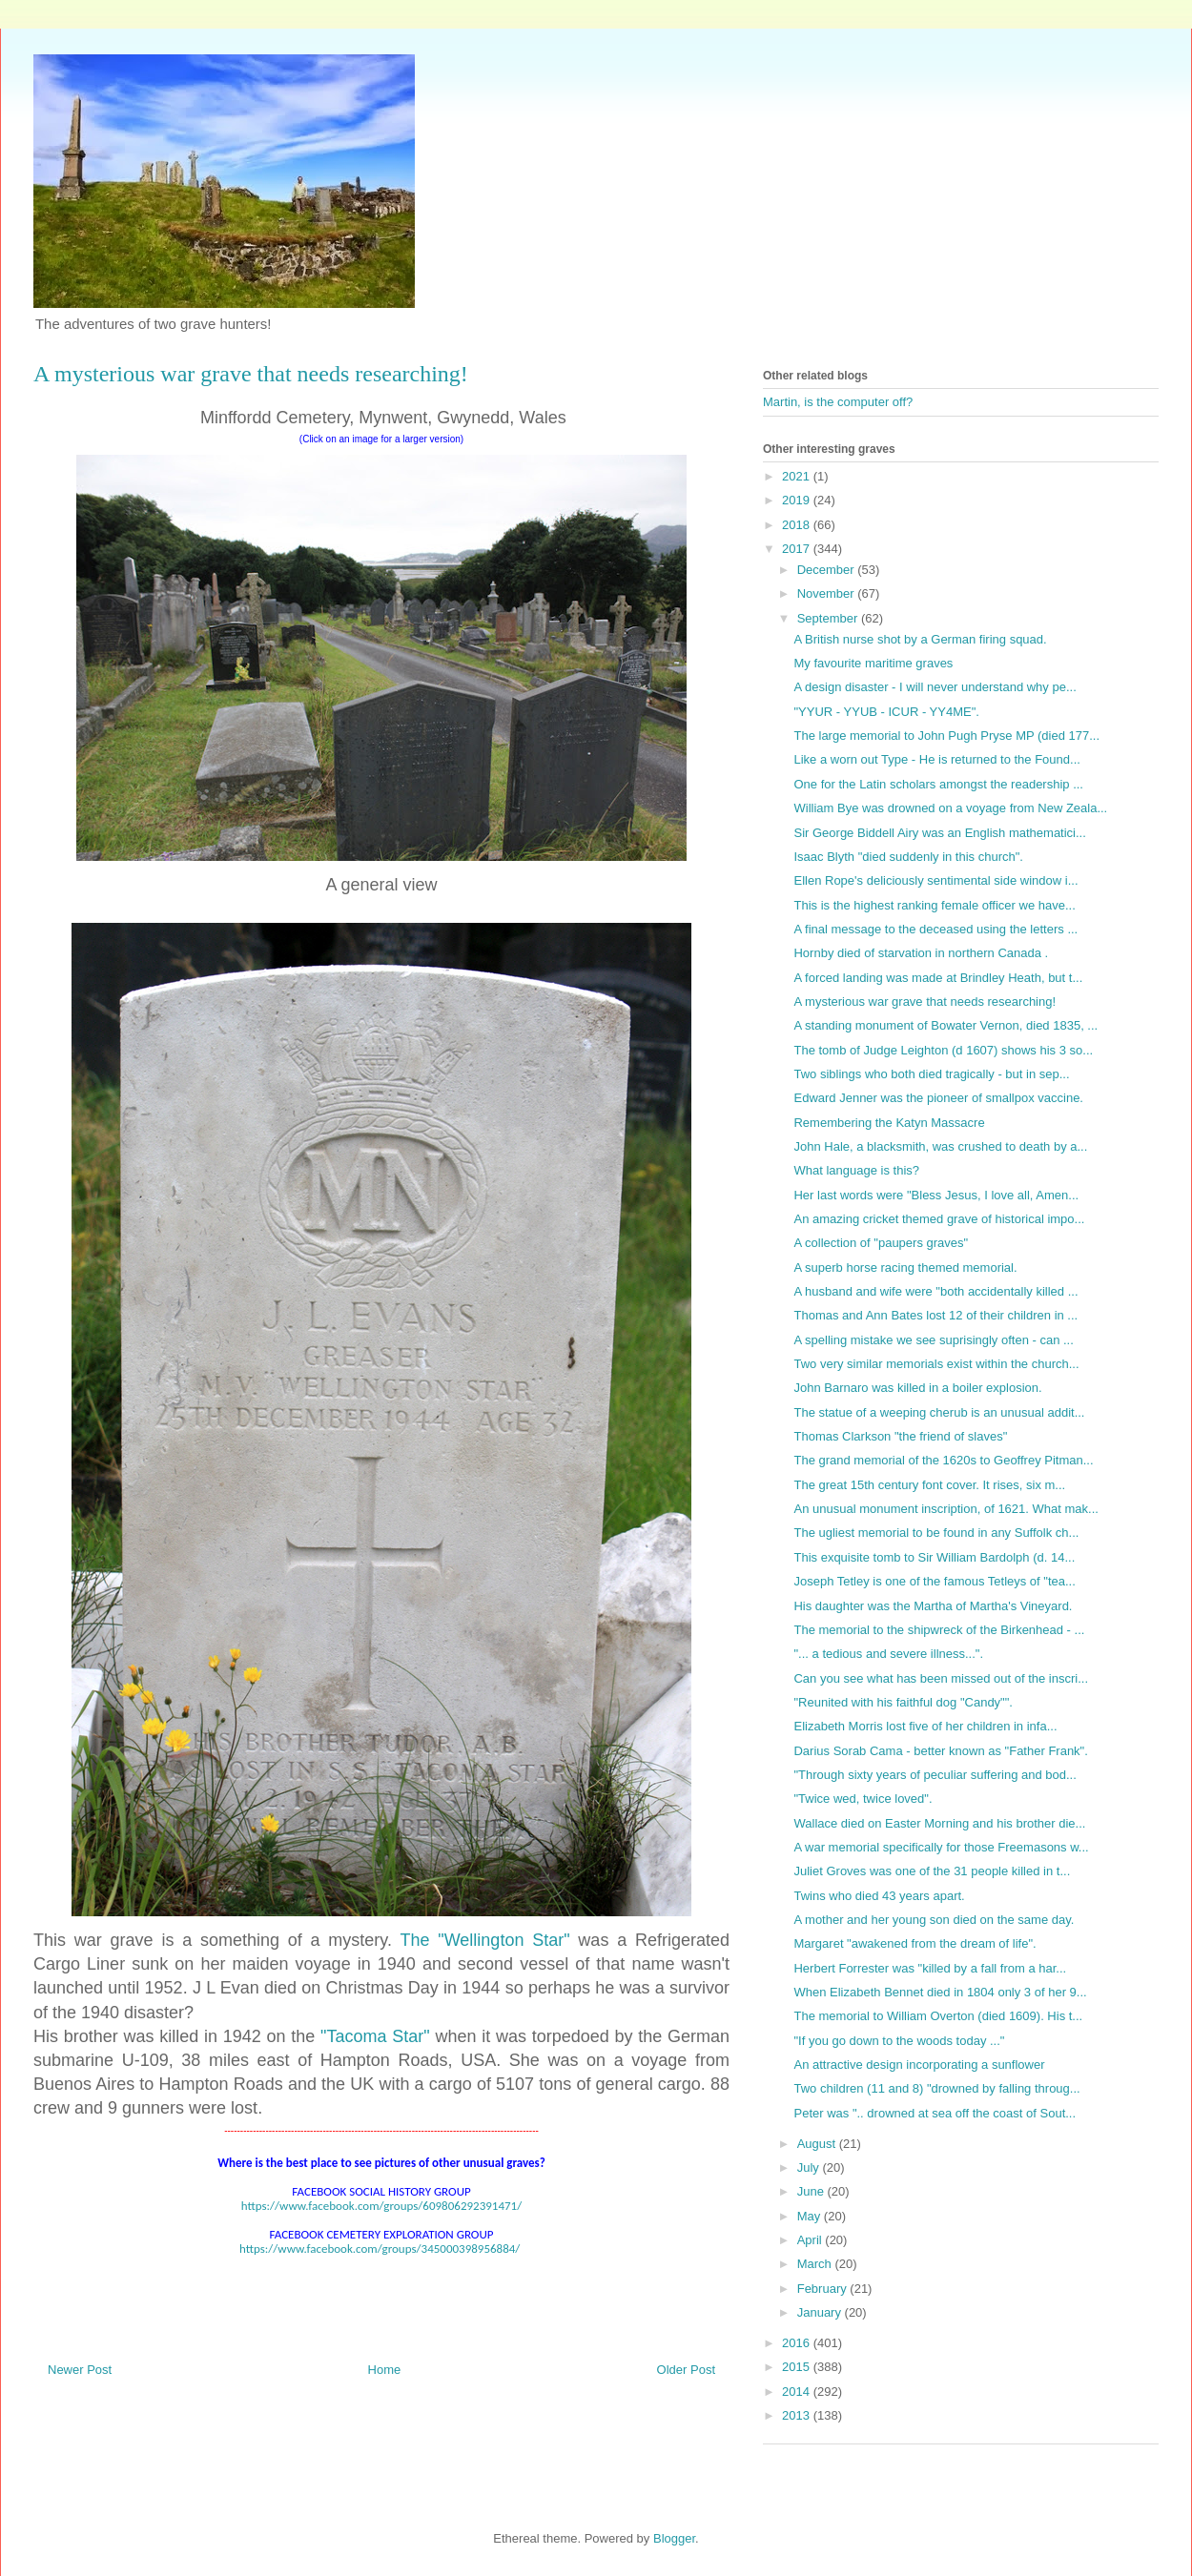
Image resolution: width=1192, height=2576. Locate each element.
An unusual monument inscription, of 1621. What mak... (945, 1509)
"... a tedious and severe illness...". (888, 1653)
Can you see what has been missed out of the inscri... (940, 1678)
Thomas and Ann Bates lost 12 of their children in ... (935, 1315)
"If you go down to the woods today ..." (898, 2041)
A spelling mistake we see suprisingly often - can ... (933, 1340)
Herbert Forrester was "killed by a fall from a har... (929, 1968)
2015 (797, 2367)
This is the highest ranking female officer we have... (934, 905)
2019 (797, 500)
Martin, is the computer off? (838, 402)
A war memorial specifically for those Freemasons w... (940, 1847)
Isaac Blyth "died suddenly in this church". (907, 856)
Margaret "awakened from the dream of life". (914, 1943)
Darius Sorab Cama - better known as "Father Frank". (940, 1751)
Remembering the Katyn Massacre (888, 1122)
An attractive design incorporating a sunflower (918, 2064)
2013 (797, 2415)
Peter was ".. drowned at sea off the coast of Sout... (934, 2113)
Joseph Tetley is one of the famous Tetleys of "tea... (934, 1581)
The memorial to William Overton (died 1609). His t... (937, 2016)
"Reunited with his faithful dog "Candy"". (902, 1702)
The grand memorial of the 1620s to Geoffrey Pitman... (943, 1460)
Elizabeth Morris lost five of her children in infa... (925, 1726)
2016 (797, 2343)
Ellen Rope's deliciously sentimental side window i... (935, 880)
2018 (797, 525)
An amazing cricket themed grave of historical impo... (938, 1219)
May (810, 2216)
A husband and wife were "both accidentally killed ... (935, 1291)
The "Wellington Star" (485, 1940)
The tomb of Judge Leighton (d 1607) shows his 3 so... (943, 1050)
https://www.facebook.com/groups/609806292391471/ (381, 2205)
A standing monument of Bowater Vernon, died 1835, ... (945, 1025)
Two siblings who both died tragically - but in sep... (931, 1074)
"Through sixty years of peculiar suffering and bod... (934, 1775)
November (827, 593)
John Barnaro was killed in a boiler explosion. (917, 1387)
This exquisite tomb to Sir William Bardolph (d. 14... (934, 1557)
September (829, 618)
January (821, 2312)
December (827, 569)
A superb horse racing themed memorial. (905, 1267)
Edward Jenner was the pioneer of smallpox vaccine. (938, 1098)
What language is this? (856, 1170)
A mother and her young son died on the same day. (933, 1919)
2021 (797, 476)
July (810, 2167)
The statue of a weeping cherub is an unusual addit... (938, 1412)
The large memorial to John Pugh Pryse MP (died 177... (946, 735)
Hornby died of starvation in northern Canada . (920, 953)
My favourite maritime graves (873, 663)
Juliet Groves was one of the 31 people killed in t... (931, 1871)
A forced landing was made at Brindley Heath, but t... (937, 978)
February (824, 2288)
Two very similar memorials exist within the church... (936, 1364)
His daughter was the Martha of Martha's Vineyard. (932, 1606)
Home (384, 2369)
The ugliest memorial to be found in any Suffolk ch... (936, 1532)
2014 (797, 2391)
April (811, 2240)
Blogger (674, 2538)
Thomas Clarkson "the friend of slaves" (900, 1436)
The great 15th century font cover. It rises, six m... (929, 1485)
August (818, 2143)
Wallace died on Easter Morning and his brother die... (939, 1823)
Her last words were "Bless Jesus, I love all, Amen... (936, 1195)
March (816, 2264)
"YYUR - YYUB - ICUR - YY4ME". (885, 712)
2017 (797, 549)
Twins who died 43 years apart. (878, 1896)
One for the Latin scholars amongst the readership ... (938, 784)
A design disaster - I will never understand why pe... (934, 687)
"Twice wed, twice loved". (862, 1798)
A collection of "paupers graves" (880, 1243)
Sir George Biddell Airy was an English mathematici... (939, 833)
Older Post (686, 2369)
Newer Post (80, 2369)
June (812, 2191)
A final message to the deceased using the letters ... (935, 929)
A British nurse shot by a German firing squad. (919, 639)
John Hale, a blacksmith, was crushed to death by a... (940, 1146)
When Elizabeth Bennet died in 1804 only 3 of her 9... (939, 1992)
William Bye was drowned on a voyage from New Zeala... (950, 808)
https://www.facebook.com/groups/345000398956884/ (379, 2248)
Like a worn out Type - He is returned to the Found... (936, 759)
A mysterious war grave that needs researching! (924, 1001)
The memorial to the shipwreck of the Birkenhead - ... (938, 1630)
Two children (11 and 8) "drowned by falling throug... (936, 2088)
